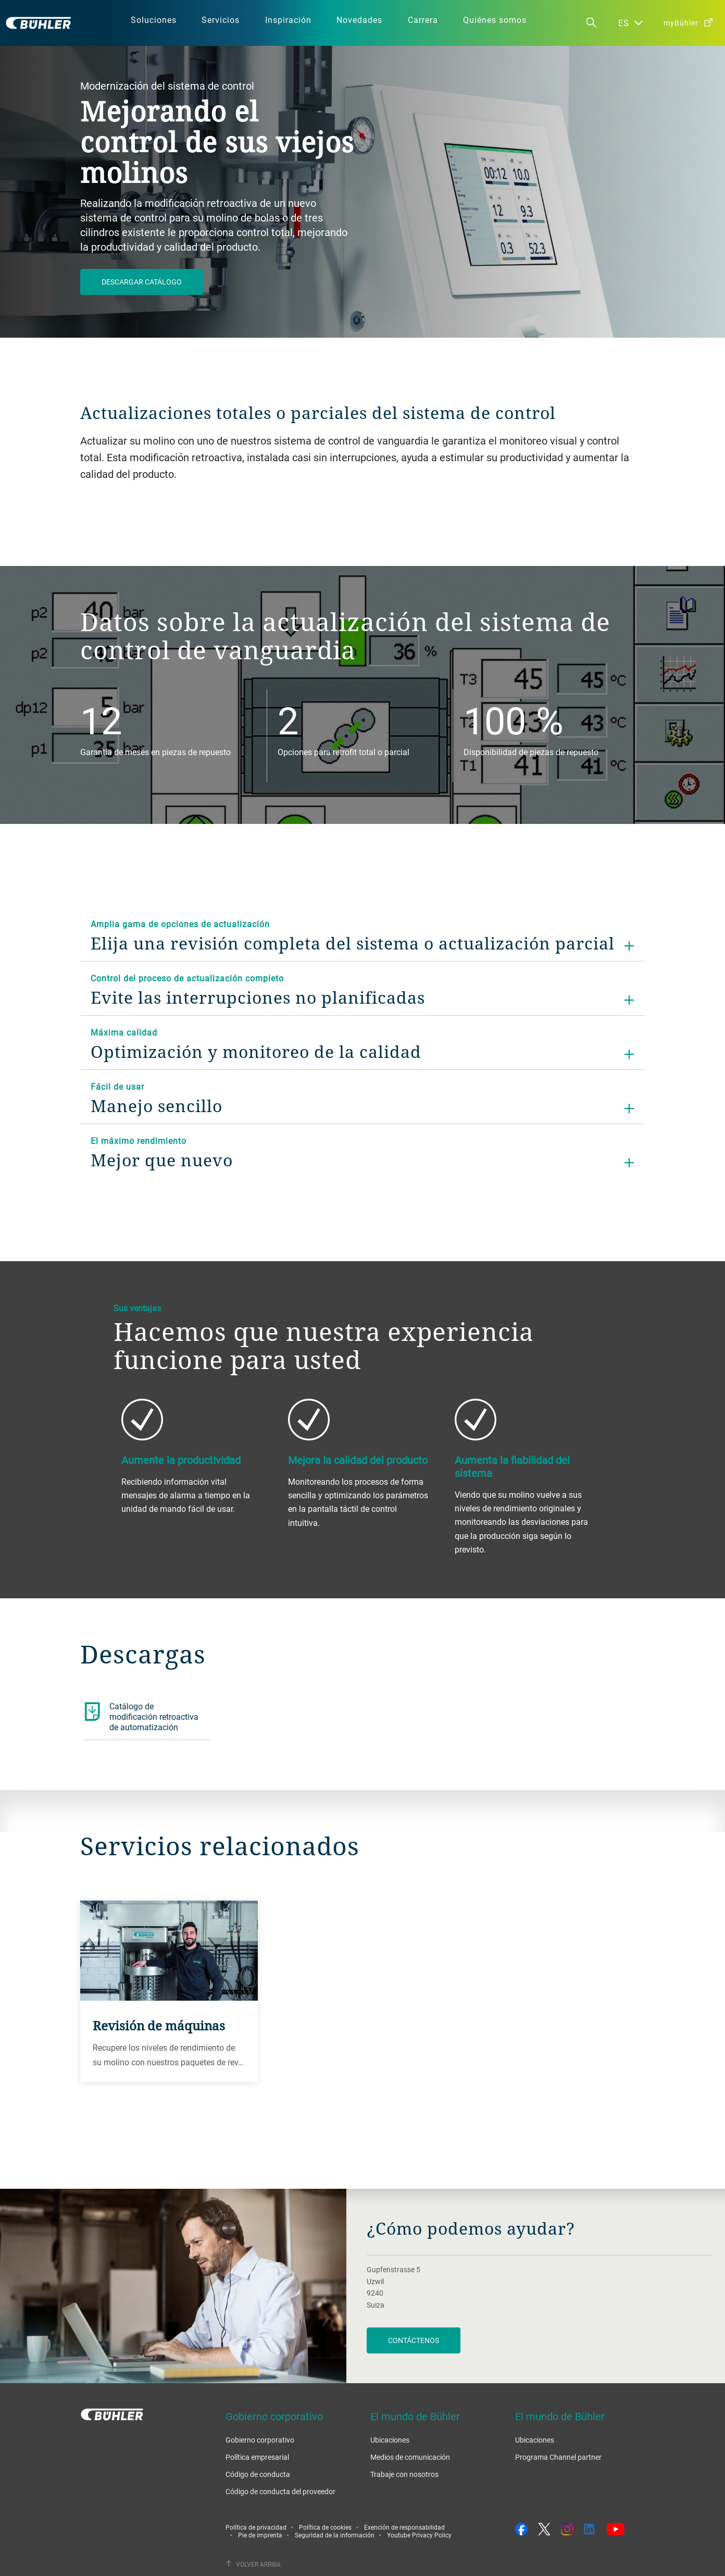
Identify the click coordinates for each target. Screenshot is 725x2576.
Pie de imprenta (260, 2535)
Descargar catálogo (142, 282)
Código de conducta (258, 2474)
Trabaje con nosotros (404, 2474)
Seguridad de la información (334, 2535)
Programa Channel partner (558, 2457)
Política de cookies (325, 2527)
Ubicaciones (389, 2440)
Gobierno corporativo (260, 2440)
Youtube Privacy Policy (419, 2535)
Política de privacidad (256, 2527)
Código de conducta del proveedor (280, 2491)
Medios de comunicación (410, 2457)
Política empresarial (257, 2457)
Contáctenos (413, 2340)
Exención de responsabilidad (404, 2527)
